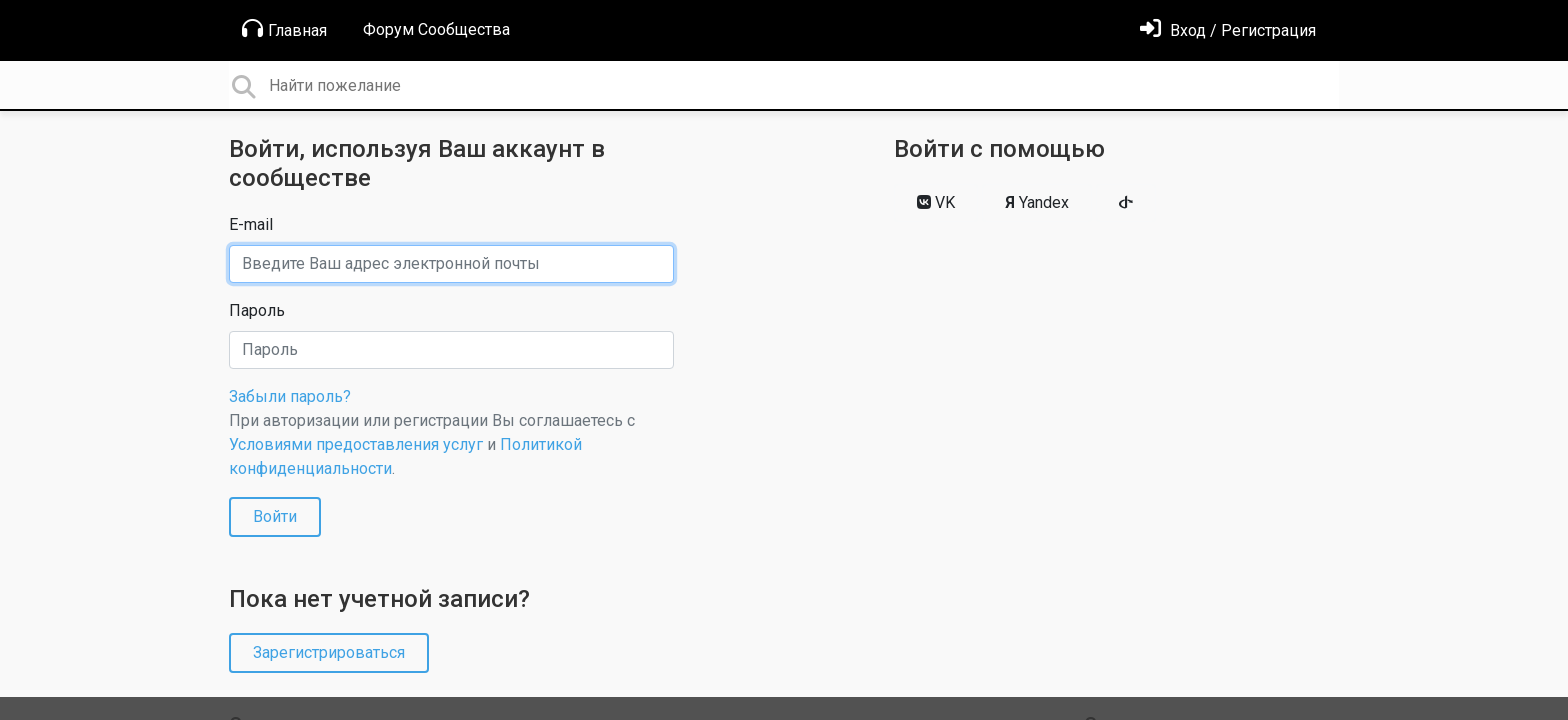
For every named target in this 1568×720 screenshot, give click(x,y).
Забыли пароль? (290, 396)
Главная (284, 29)
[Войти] (1228, 30)
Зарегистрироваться (329, 652)
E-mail (251, 224)
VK (936, 202)
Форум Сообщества (436, 29)
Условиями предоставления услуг (356, 444)
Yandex (1037, 202)
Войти (275, 516)
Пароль (257, 310)
